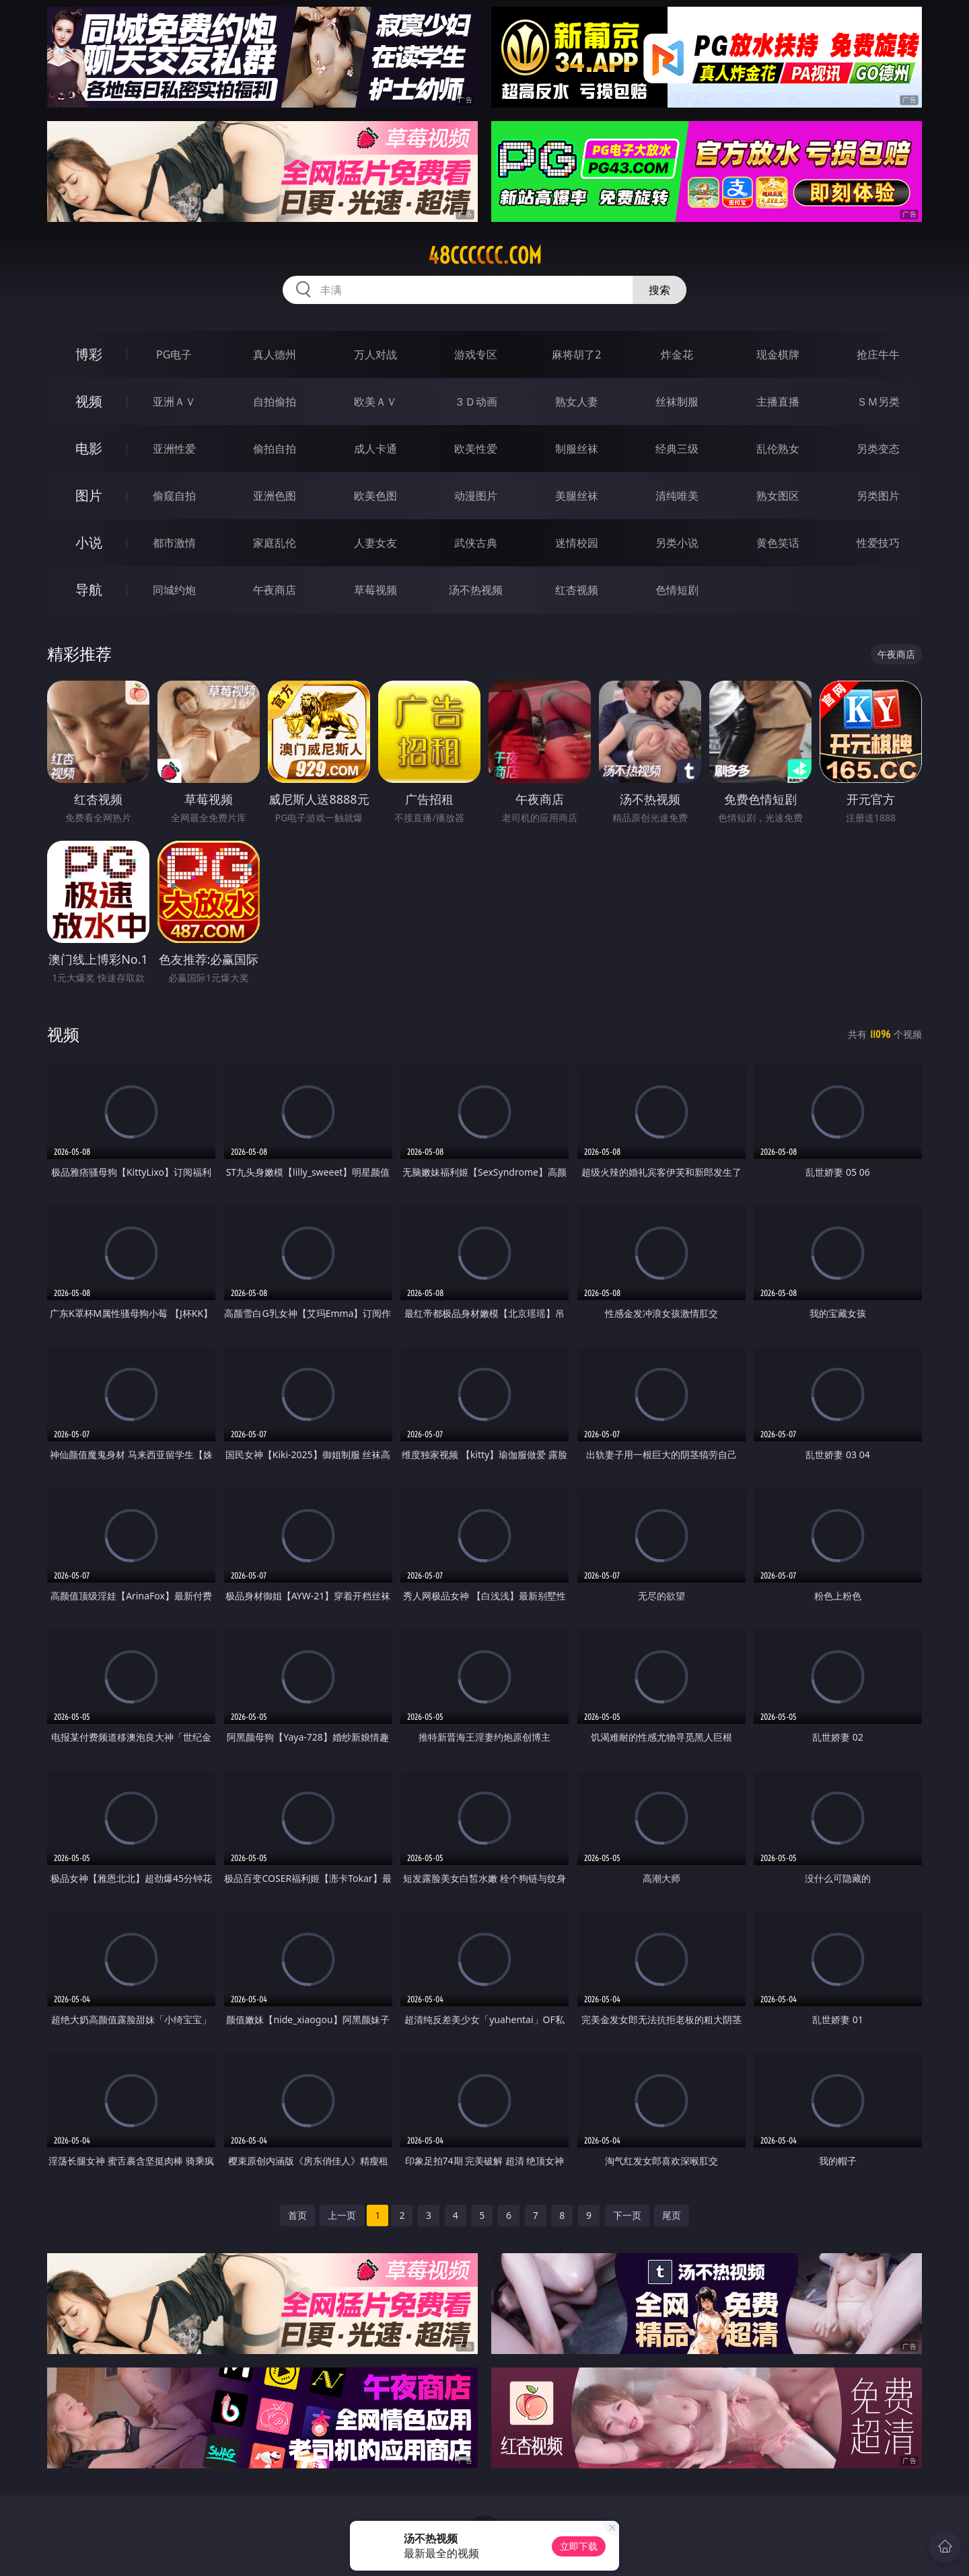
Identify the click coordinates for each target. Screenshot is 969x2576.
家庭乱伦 (274, 542)
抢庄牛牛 (878, 354)
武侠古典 (475, 542)
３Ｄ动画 (475, 401)
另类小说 (676, 542)
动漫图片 (475, 495)
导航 (88, 589)
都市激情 (174, 542)
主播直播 (777, 401)
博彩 (88, 354)
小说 (88, 542)
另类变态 (878, 448)
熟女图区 (777, 495)
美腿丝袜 (576, 495)
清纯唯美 (676, 495)
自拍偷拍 (274, 401)
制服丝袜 (576, 448)
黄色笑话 (777, 542)
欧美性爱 (475, 448)
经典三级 (676, 448)
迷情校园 (576, 542)
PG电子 (174, 354)
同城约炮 (174, 589)
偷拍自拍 (274, 448)
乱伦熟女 (777, 448)
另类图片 (878, 495)
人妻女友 (375, 542)
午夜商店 (274, 589)
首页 (297, 2215)
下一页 (627, 2215)
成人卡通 (375, 448)
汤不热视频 (476, 589)
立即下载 (579, 2546)
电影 (88, 448)
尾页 (671, 2215)
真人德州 (274, 354)
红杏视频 (576, 589)
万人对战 (375, 354)
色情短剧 (676, 589)
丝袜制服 (676, 401)
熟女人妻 (576, 401)
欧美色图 (375, 495)
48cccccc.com (485, 255)
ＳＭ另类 (878, 401)
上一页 (342, 2215)
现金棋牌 (777, 354)
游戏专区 (475, 354)
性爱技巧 (878, 542)
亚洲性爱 (174, 448)
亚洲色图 (274, 495)
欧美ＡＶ (375, 401)
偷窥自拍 (174, 495)
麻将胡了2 (576, 354)
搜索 (659, 289)
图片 (88, 495)
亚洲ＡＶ (174, 401)
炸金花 (677, 354)
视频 (88, 401)
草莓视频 (375, 589)
